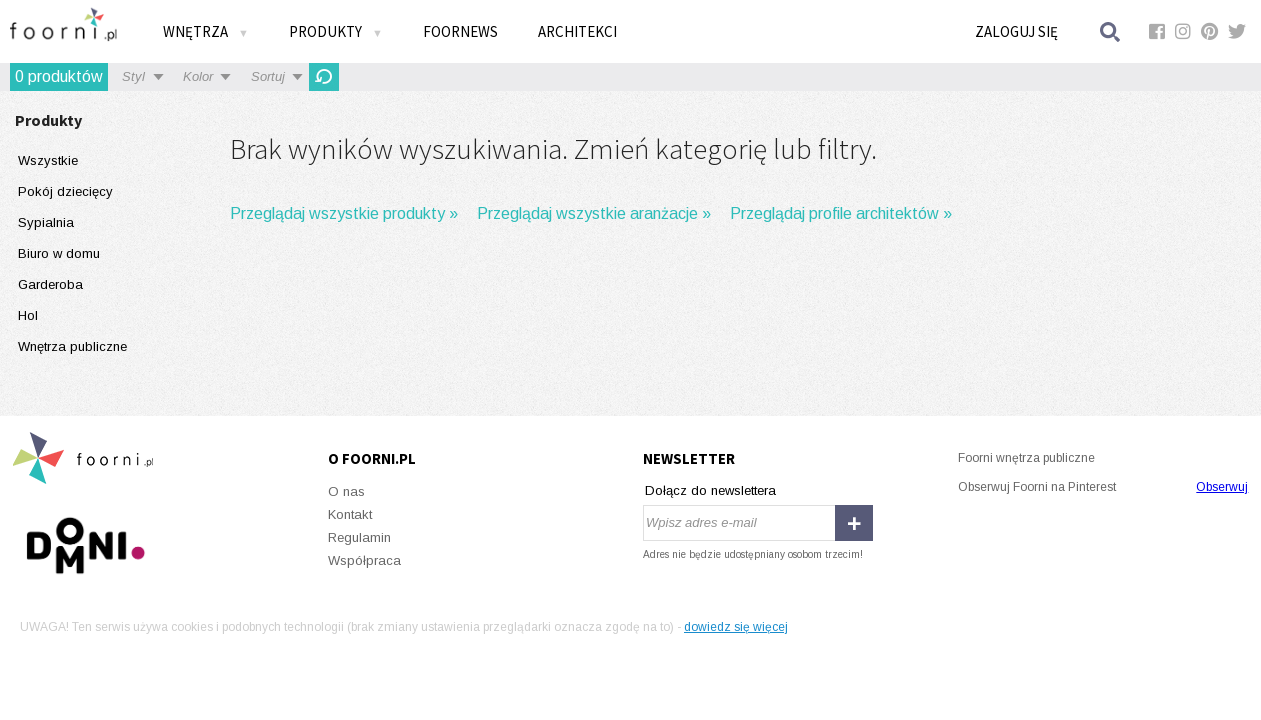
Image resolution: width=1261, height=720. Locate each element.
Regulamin (359, 537)
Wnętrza (206, 31)
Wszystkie (48, 160)
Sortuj (268, 76)
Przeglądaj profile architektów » (841, 213)
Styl (133, 76)
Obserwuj (1222, 487)
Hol (28, 315)
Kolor (198, 76)
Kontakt (350, 514)
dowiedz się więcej (736, 627)
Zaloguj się (1016, 31)
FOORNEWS (460, 31)
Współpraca (364, 560)
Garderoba (50, 284)
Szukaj (1111, 31)
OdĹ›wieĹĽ (324, 77)
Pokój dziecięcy (65, 191)
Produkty (336, 31)
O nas (346, 491)
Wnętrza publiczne (72, 346)
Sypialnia (46, 222)
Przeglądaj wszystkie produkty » (344, 213)
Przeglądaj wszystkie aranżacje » (594, 213)
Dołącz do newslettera (710, 490)
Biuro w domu (59, 253)
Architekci (577, 31)
